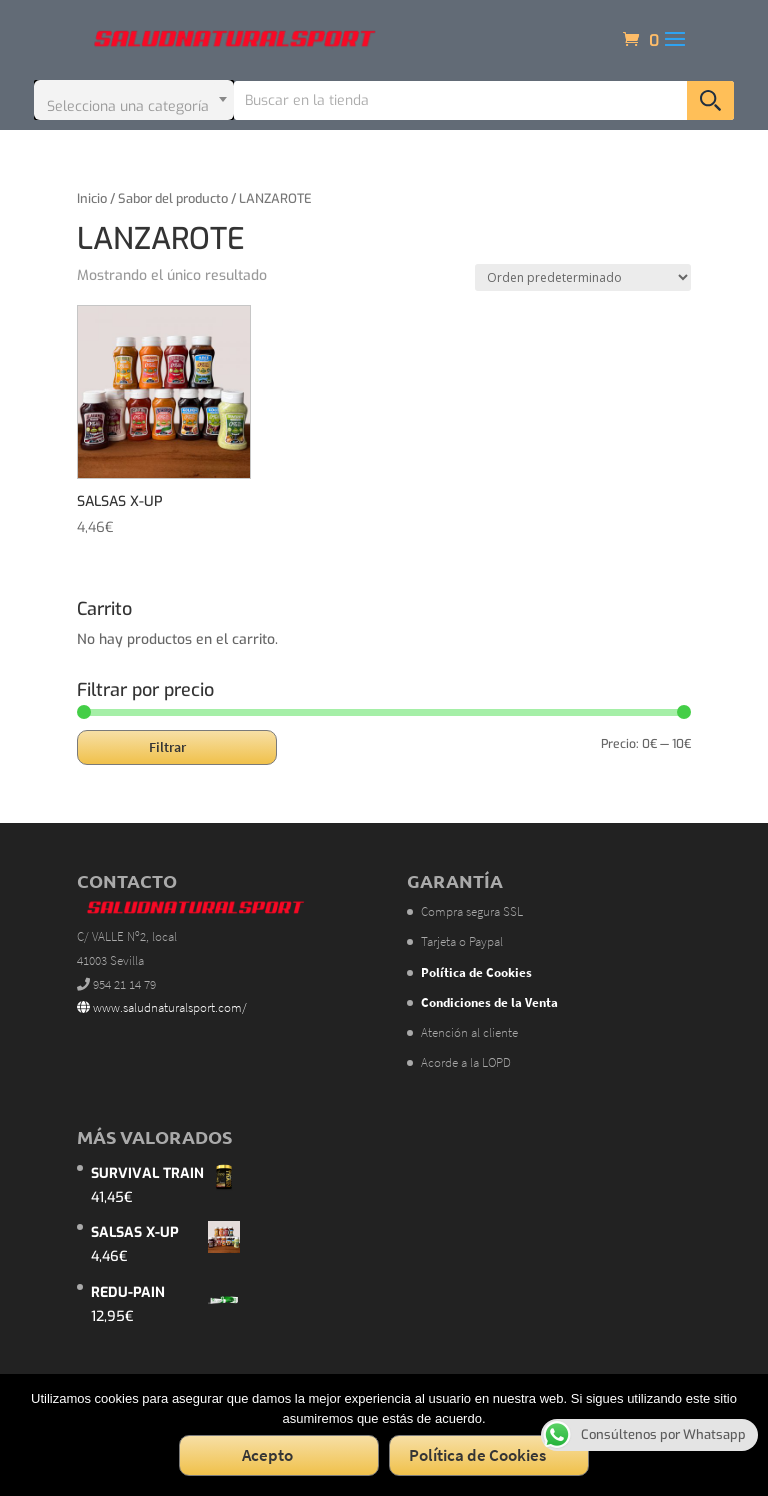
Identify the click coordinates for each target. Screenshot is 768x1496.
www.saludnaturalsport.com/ (162, 1007)
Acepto (267, 1455)
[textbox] (134, 100)
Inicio (92, 198)
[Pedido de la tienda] (583, 277)
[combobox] (134, 100)
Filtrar (167, 747)
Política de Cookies (477, 1455)
